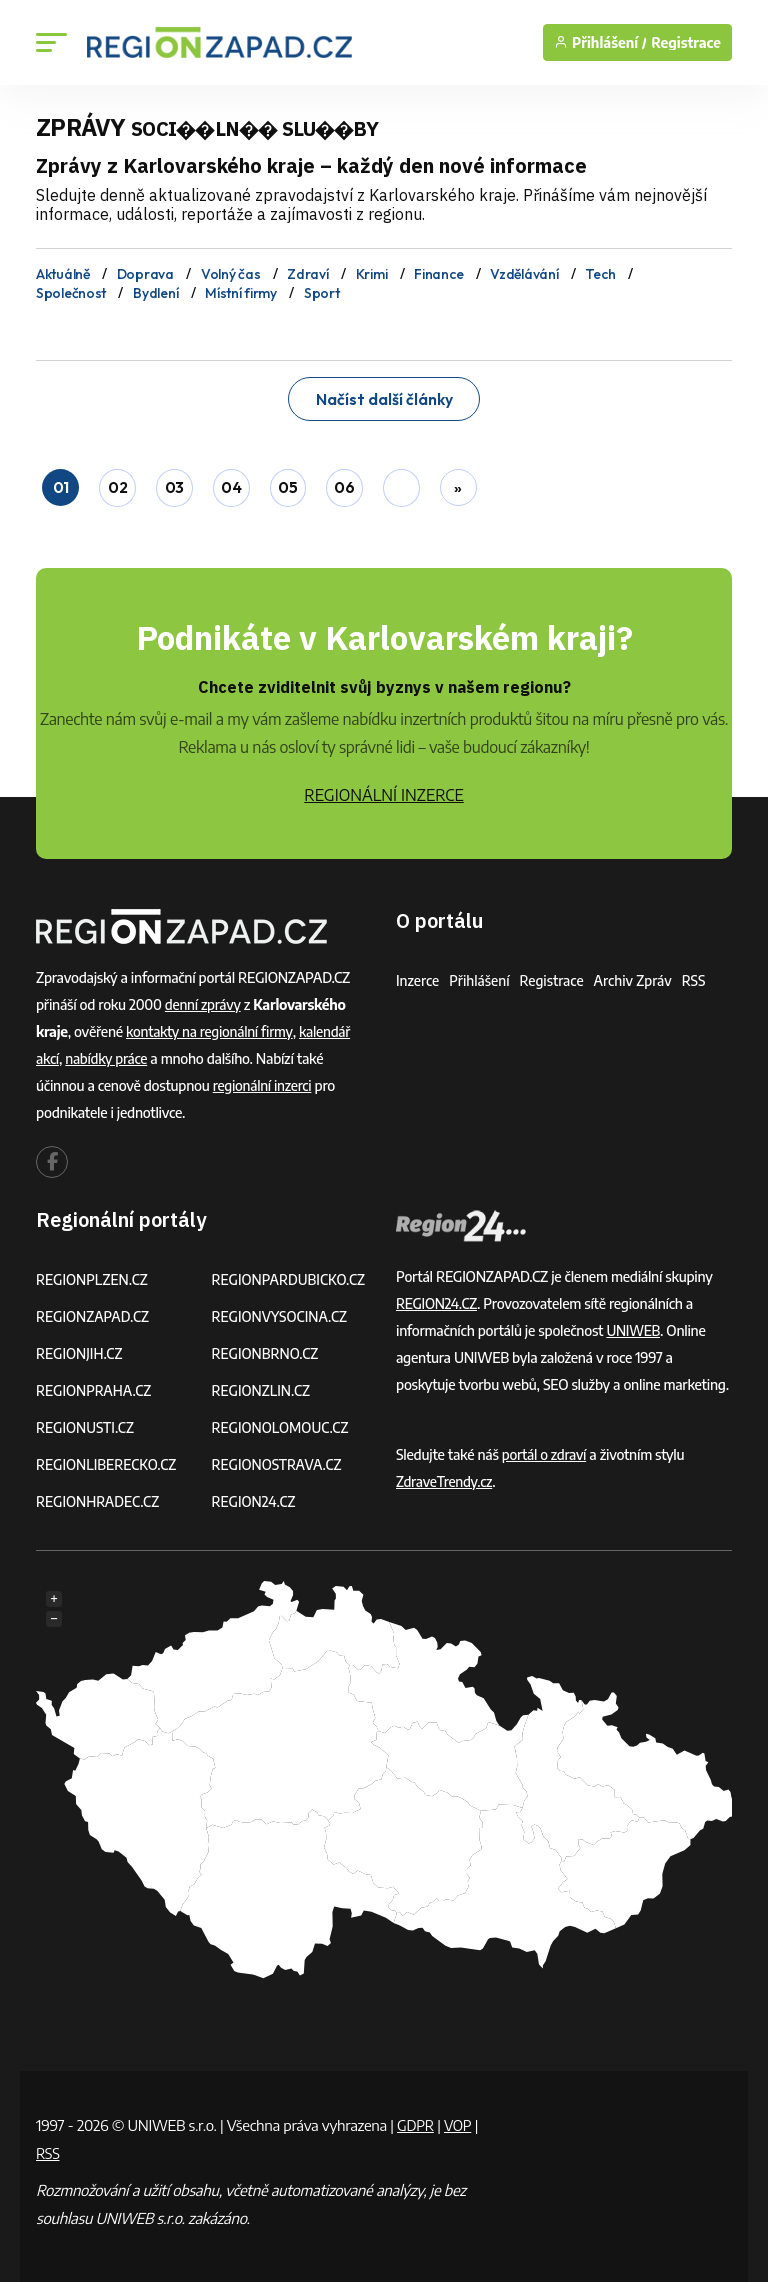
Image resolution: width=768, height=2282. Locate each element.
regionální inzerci (263, 1080)
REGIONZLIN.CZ (262, 1385)
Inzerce (418, 975)
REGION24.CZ (255, 1496)
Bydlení (155, 291)
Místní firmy (241, 291)
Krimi (372, 274)
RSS (700, 975)
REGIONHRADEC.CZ (99, 1496)
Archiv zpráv (638, 975)
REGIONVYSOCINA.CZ (281, 1311)
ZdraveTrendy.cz (445, 1476)
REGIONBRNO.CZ (267, 1348)
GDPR (416, 2120)
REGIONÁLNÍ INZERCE (384, 790)
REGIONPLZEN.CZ (93, 1274)
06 (345, 484)
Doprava (145, 274)
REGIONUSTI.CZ (86, 1422)
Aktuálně (63, 274)
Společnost (71, 291)
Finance (438, 274)
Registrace (686, 42)
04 (231, 484)
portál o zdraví (545, 1449)
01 (60, 484)
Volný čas (230, 274)
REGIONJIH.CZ (80, 1348)
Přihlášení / (600, 42)
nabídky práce (108, 1053)
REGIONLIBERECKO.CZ (108, 1459)
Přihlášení (481, 975)
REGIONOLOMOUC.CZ (282, 1422)
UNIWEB (633, 1325)
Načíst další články (384, 395)
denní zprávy (204, 999)
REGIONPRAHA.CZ (95, 1385)
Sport (322, 291)
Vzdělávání (524, 274)
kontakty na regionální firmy (211, 1026)
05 (288, 484)
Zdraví (307, 274)
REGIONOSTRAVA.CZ (278, 1459)
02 (117, 484)
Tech (600, 274)
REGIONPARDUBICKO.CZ (291, 1274)
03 (174, 484)
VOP (460, 2120)
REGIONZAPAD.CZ (94, 1311)
